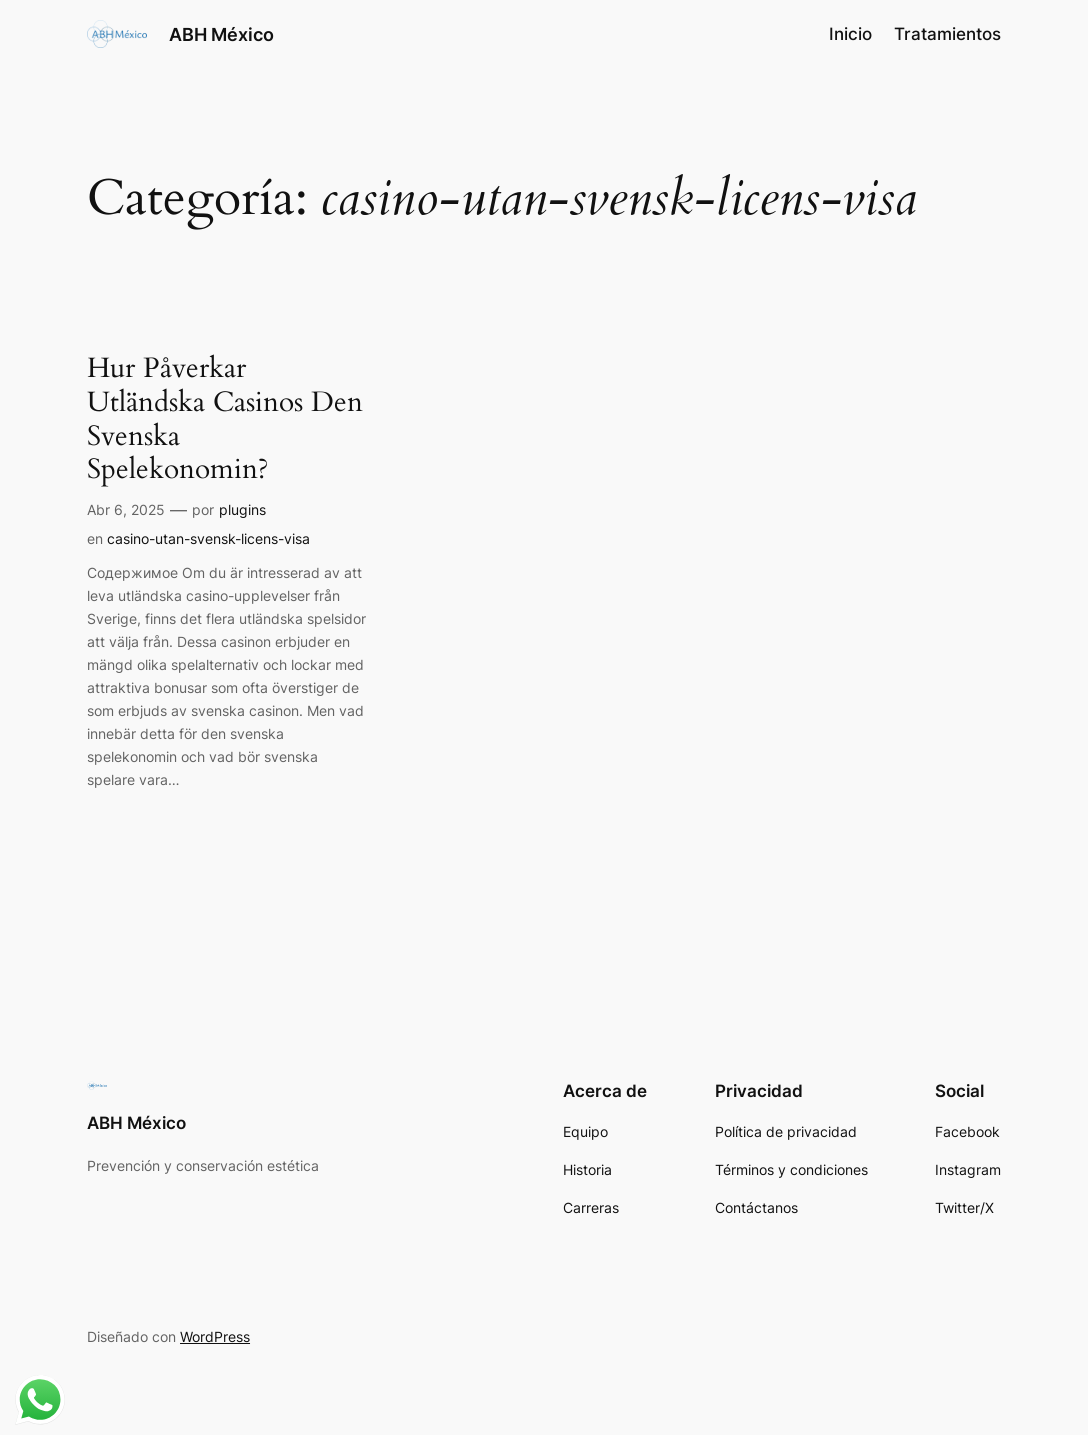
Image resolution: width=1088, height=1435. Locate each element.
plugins (242, 509)
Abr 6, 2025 (126, 509)
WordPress (215, 1336)
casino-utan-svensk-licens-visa (208, 538)
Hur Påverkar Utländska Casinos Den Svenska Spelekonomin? (225, 419)
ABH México (221, 34)
